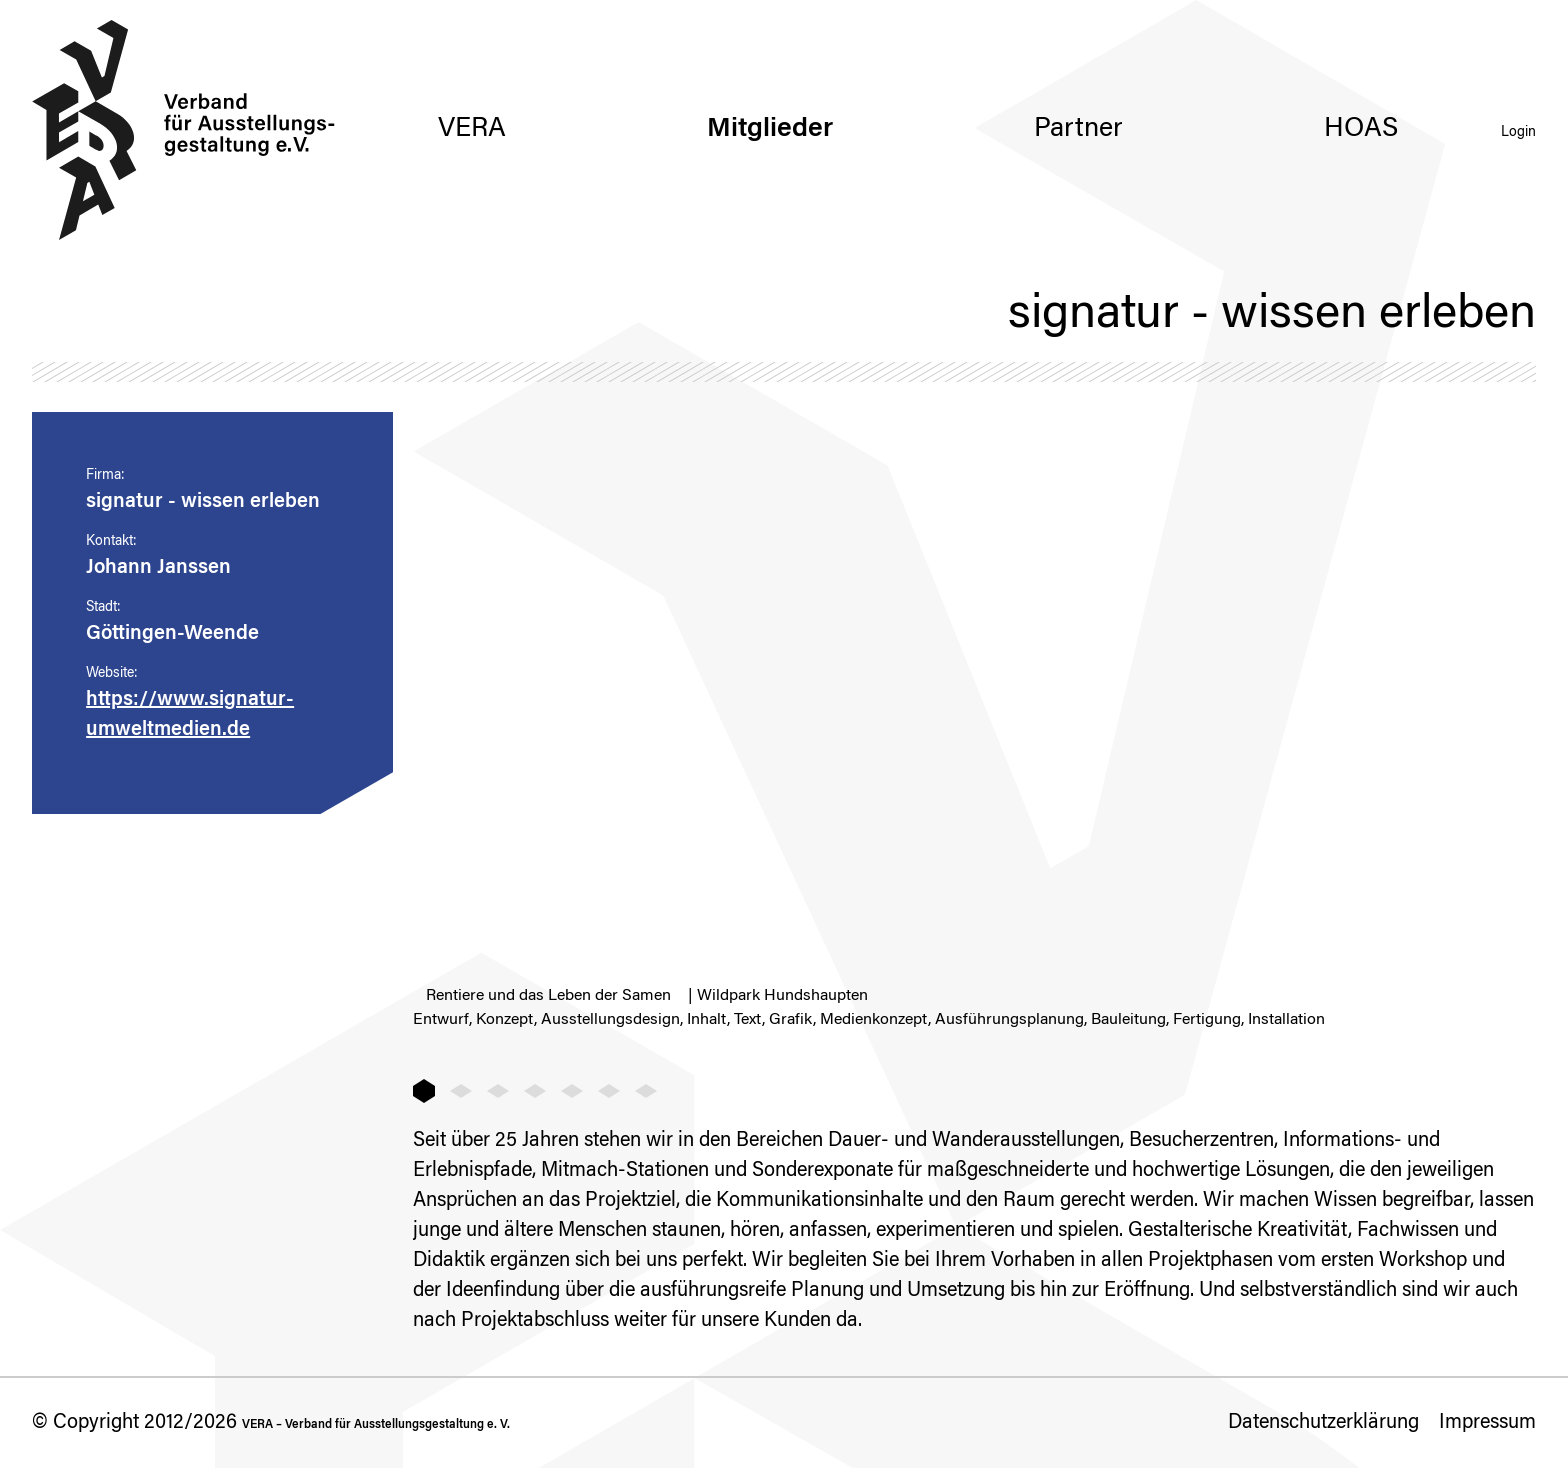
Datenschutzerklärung (1323, 1423)
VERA (472, 129)
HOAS (1361, 129)
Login (1518, 133)
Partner (1078, 129)
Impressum (1487, 1423)
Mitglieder (770, 129)
